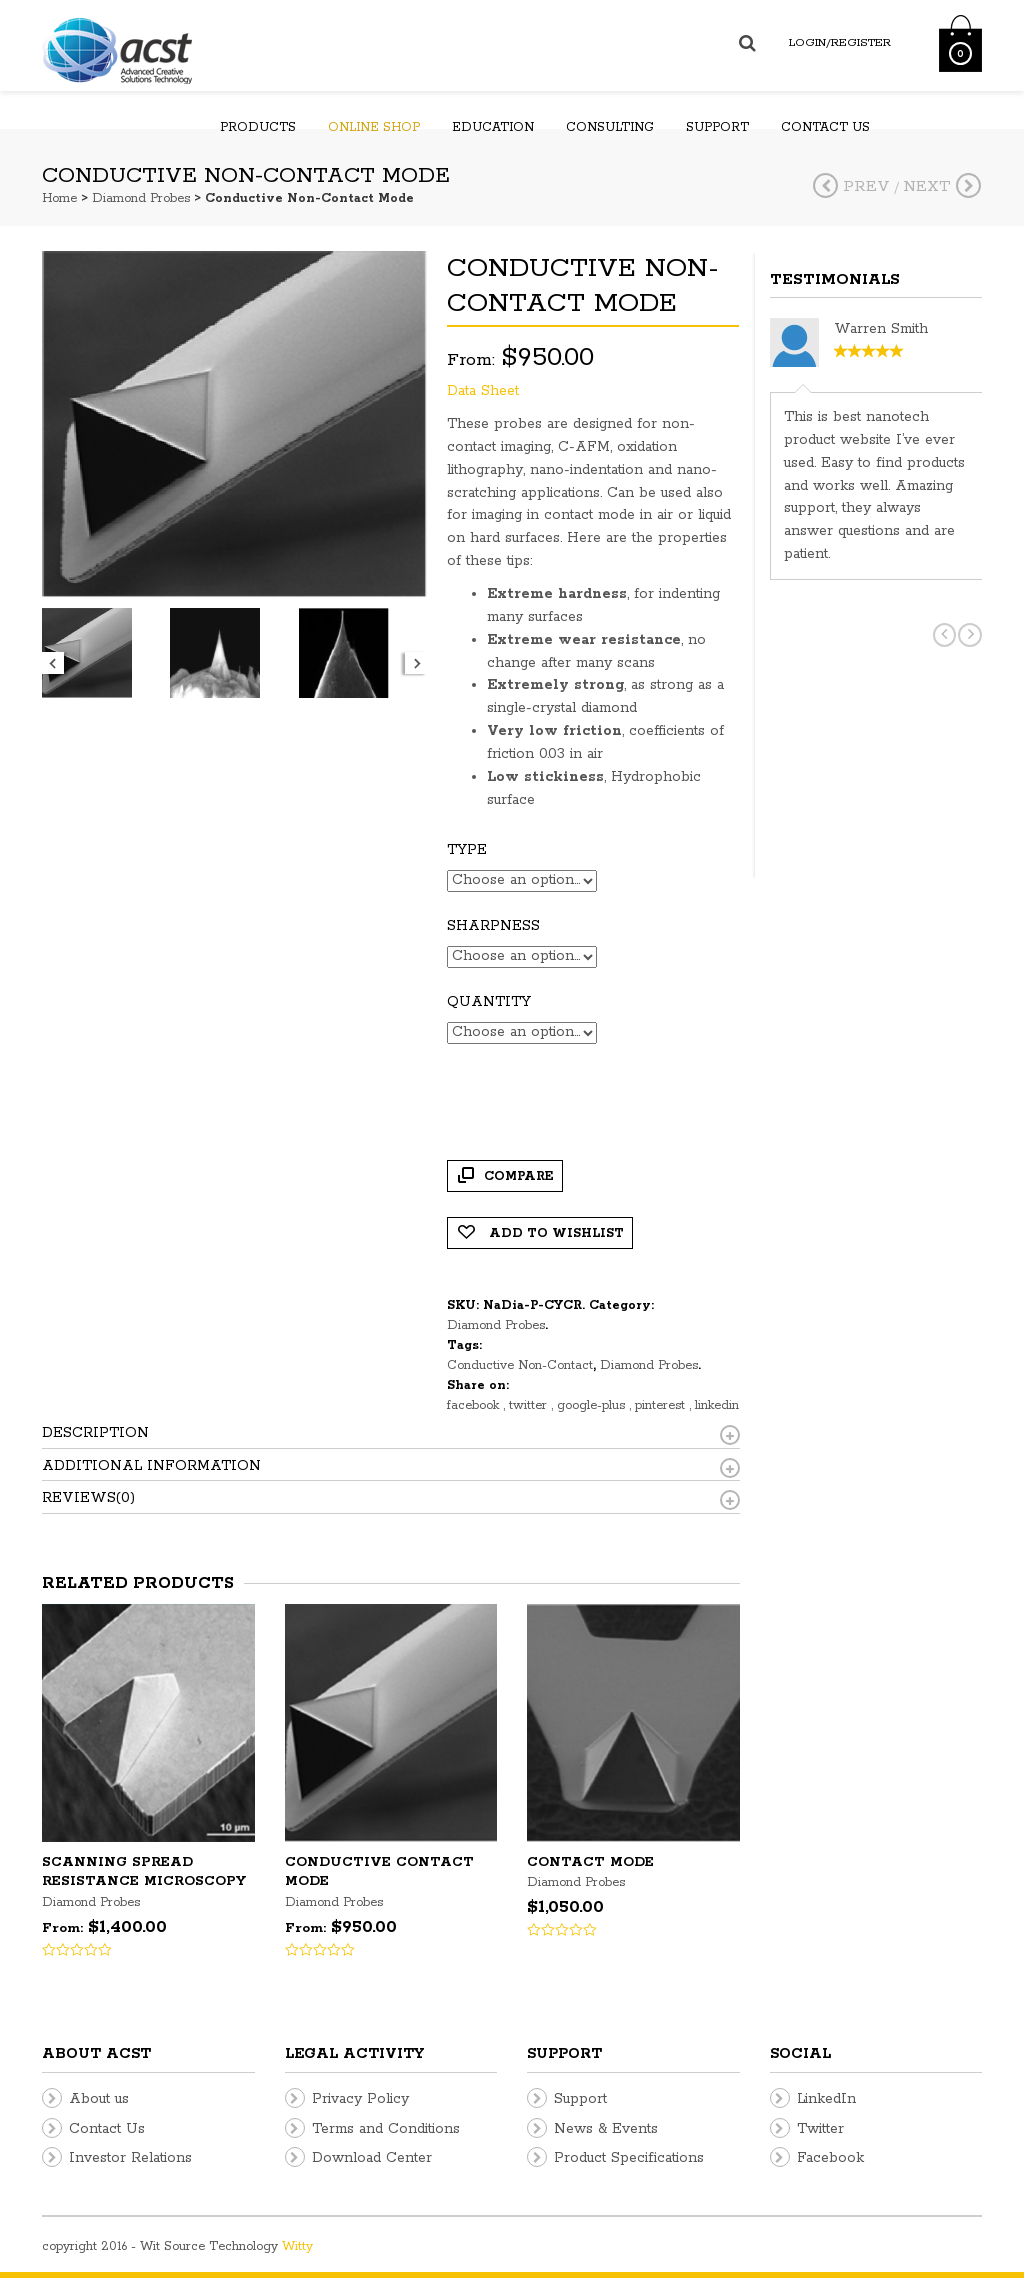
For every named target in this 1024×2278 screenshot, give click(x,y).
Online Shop (374, 127)
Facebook (830, 2158)
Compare (519, 1176)
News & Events (606, 2129)
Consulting (610, 127)
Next (942, 186)
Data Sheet (483, 391)
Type (467, 850)
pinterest (662, 1405)
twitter (530, 1405)
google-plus (593, 1405)
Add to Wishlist (554, 1233)
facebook (475, 1405)
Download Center (372, 2158)
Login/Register (840, 42)
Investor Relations (130, 2158)
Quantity (489, 1002)
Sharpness (493, 926)
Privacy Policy (360, 2099)
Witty (297, 2246)
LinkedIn (826, 2099)
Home (59, 198)
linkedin (717, 1405)
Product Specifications (629, 2158)
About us (99, 2099)
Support (717, 127)
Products (258, 127)
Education (493, 127)
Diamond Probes (141, 198)
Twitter (820, 2129)
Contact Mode (590, 1862)
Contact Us (107, 2129)
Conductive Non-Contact (520, 1365)
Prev (851, 186)
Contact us (825, 127)
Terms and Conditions (386, 2129)
